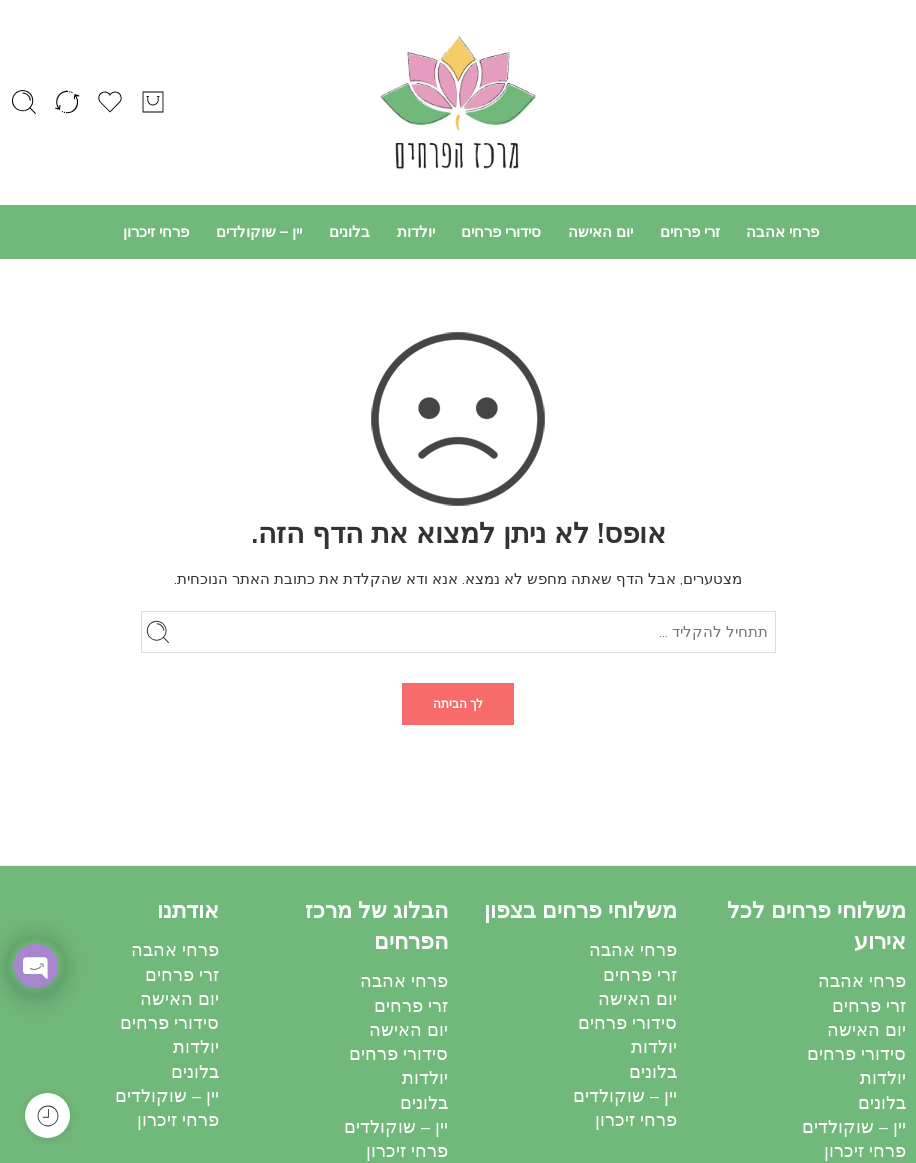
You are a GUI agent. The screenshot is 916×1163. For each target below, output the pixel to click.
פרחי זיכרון (156, 232)
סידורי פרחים (501, 232)
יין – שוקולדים (259, 232)
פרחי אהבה (782, 232)
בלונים (349, 232)
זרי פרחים (690, 232)
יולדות (416, 232)
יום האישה (600, 232)
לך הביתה (458, 704)
